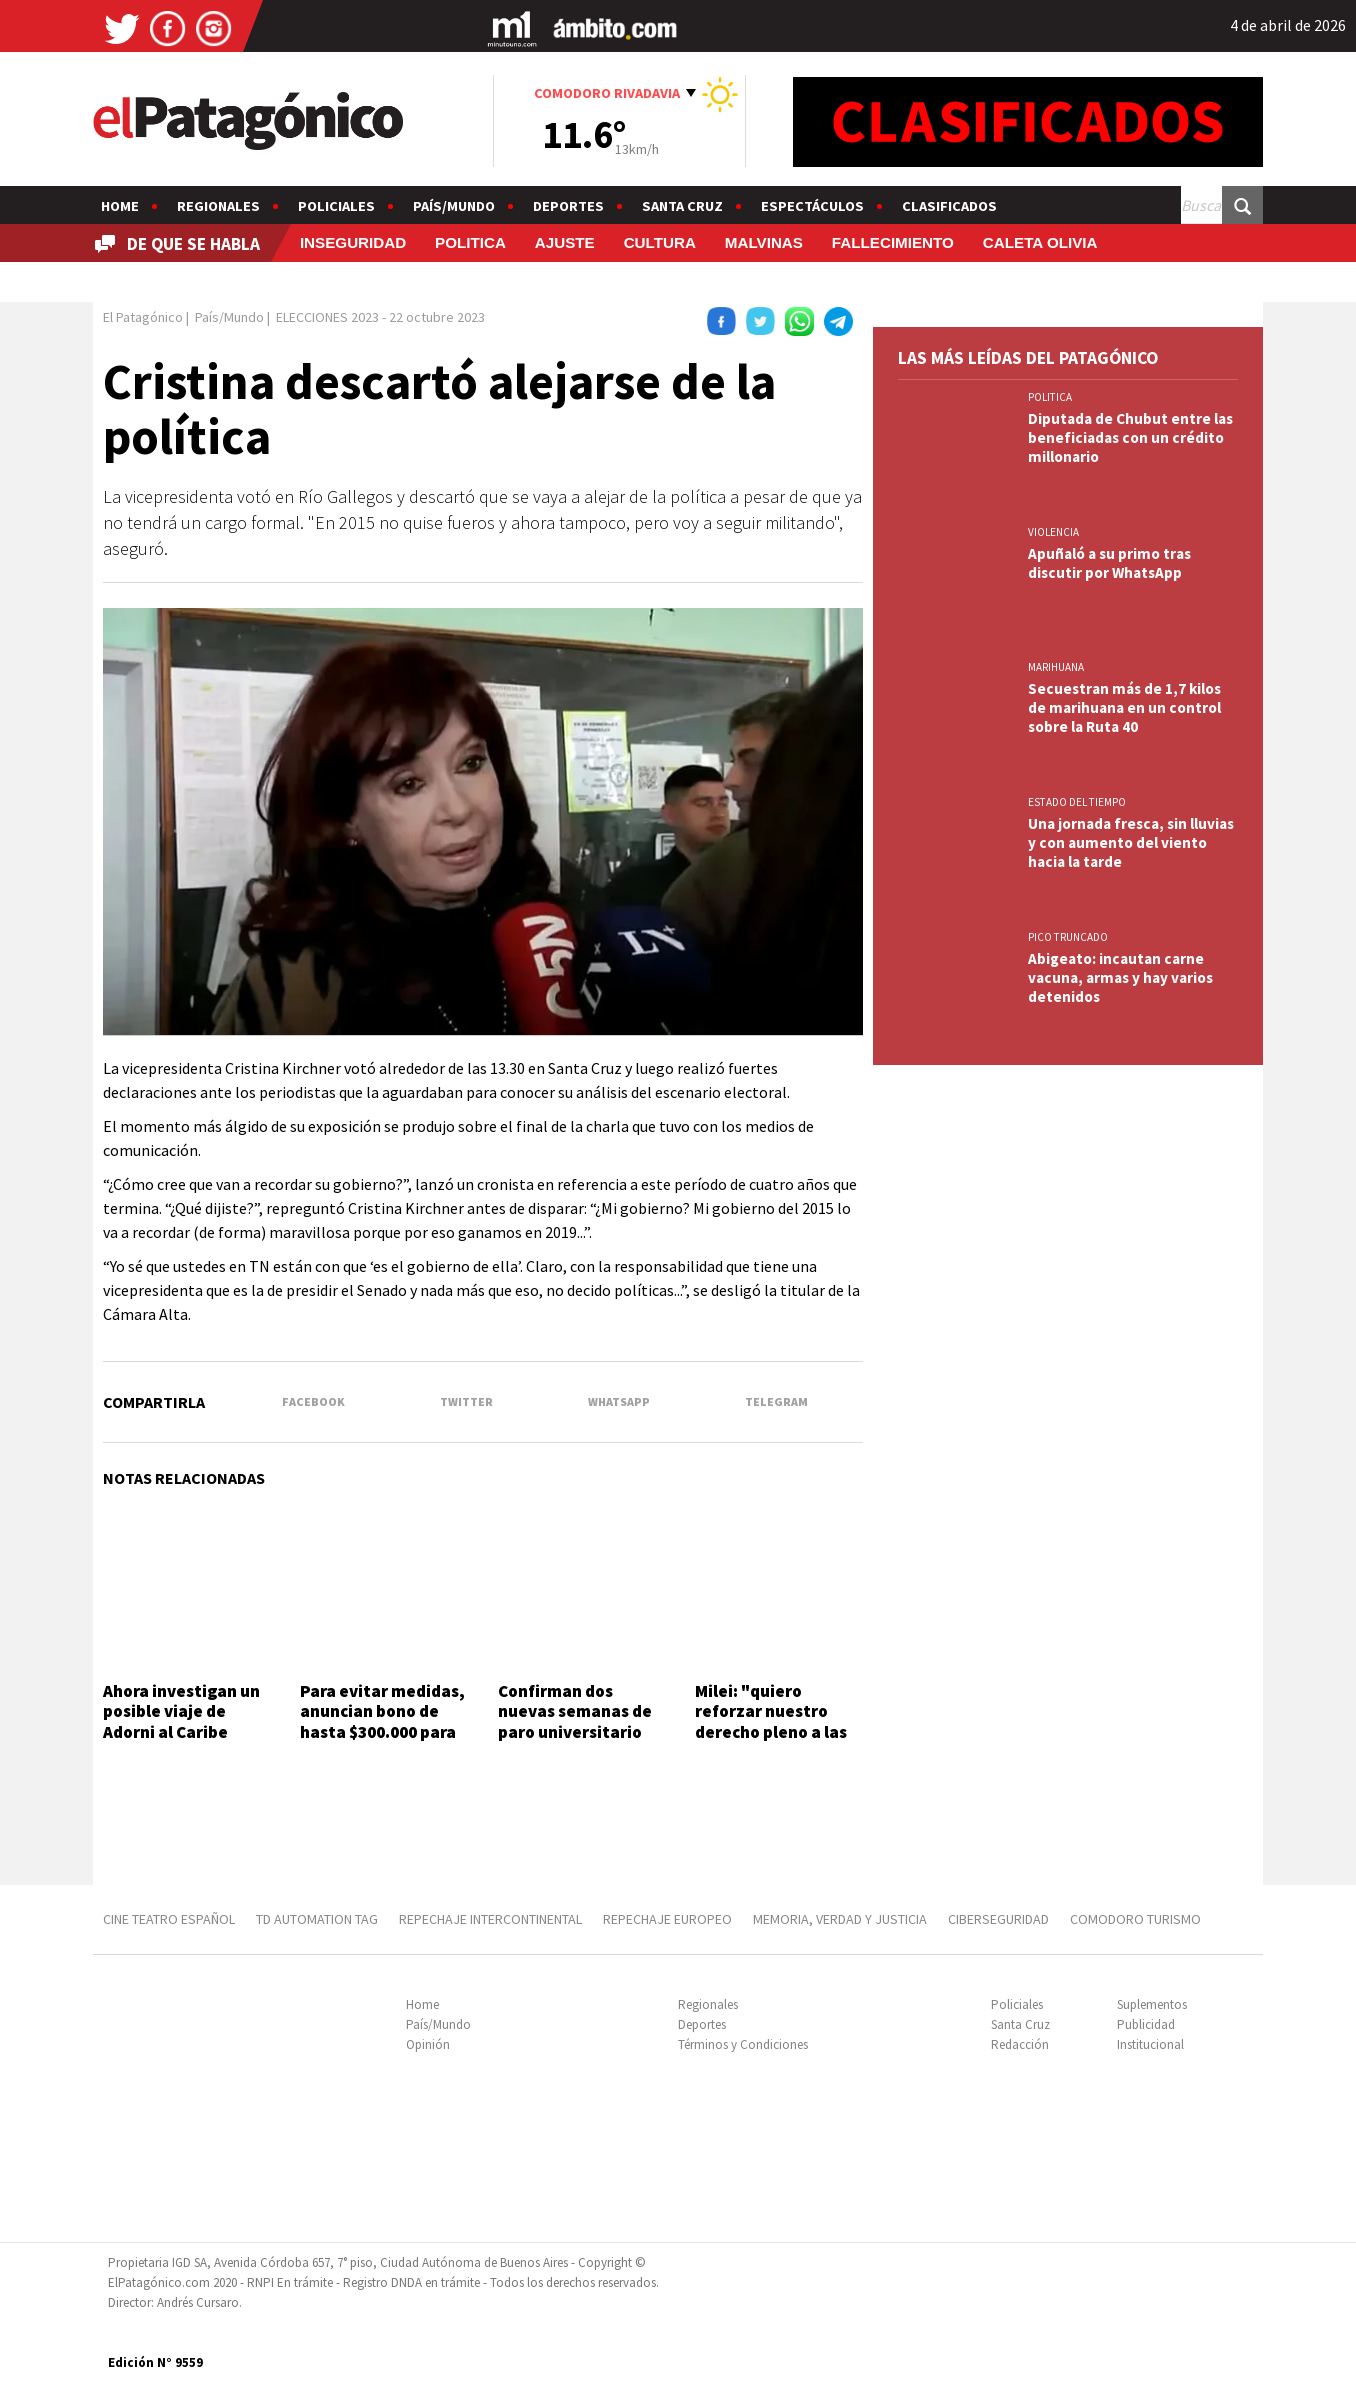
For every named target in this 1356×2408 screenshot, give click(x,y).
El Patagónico (143, 317)
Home (120, 206)
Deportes (568, 206)
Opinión (428, 2044)
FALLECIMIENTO (893, 242)
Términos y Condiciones (743, 2044)
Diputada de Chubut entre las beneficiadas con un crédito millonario (1130, 437)
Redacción (1020, 2044)
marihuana (1056, 667)
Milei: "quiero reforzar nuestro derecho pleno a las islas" (771, 1721)
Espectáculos (812, 206)
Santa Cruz (682, 206)
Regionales (218, 206)
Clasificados (949, 206)
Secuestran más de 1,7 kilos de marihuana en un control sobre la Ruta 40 (1124, 707)
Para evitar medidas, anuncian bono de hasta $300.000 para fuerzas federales (382, 1721)
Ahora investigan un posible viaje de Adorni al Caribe (181, 1711)
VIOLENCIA (1053, 532)
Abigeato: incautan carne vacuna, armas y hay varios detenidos (1120, 977)
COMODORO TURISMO (1135, 1919)
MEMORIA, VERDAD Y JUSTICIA (840, 1919)
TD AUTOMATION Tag (317, 1919)
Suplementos (1152, 2004)
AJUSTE (565, 242)
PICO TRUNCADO (1068, 937)
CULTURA (660, 242)
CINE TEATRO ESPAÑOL (169, 1919)
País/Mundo (454, 206)
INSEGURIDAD (353, 242)
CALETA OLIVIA (1040, 242)
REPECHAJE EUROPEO (667, 1919)
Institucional (1150, 2044)
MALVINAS (764, 242)
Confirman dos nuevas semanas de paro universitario (575, 1711)
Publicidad (1146, 2024)
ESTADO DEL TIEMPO (1077, 802)
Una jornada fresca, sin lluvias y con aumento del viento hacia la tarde (1131, 842)
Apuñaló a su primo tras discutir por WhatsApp (1109, 563)
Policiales (336, 206)
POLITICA (470, 242)
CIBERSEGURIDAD (998, 1919)
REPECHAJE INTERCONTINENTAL (490, 1919)
